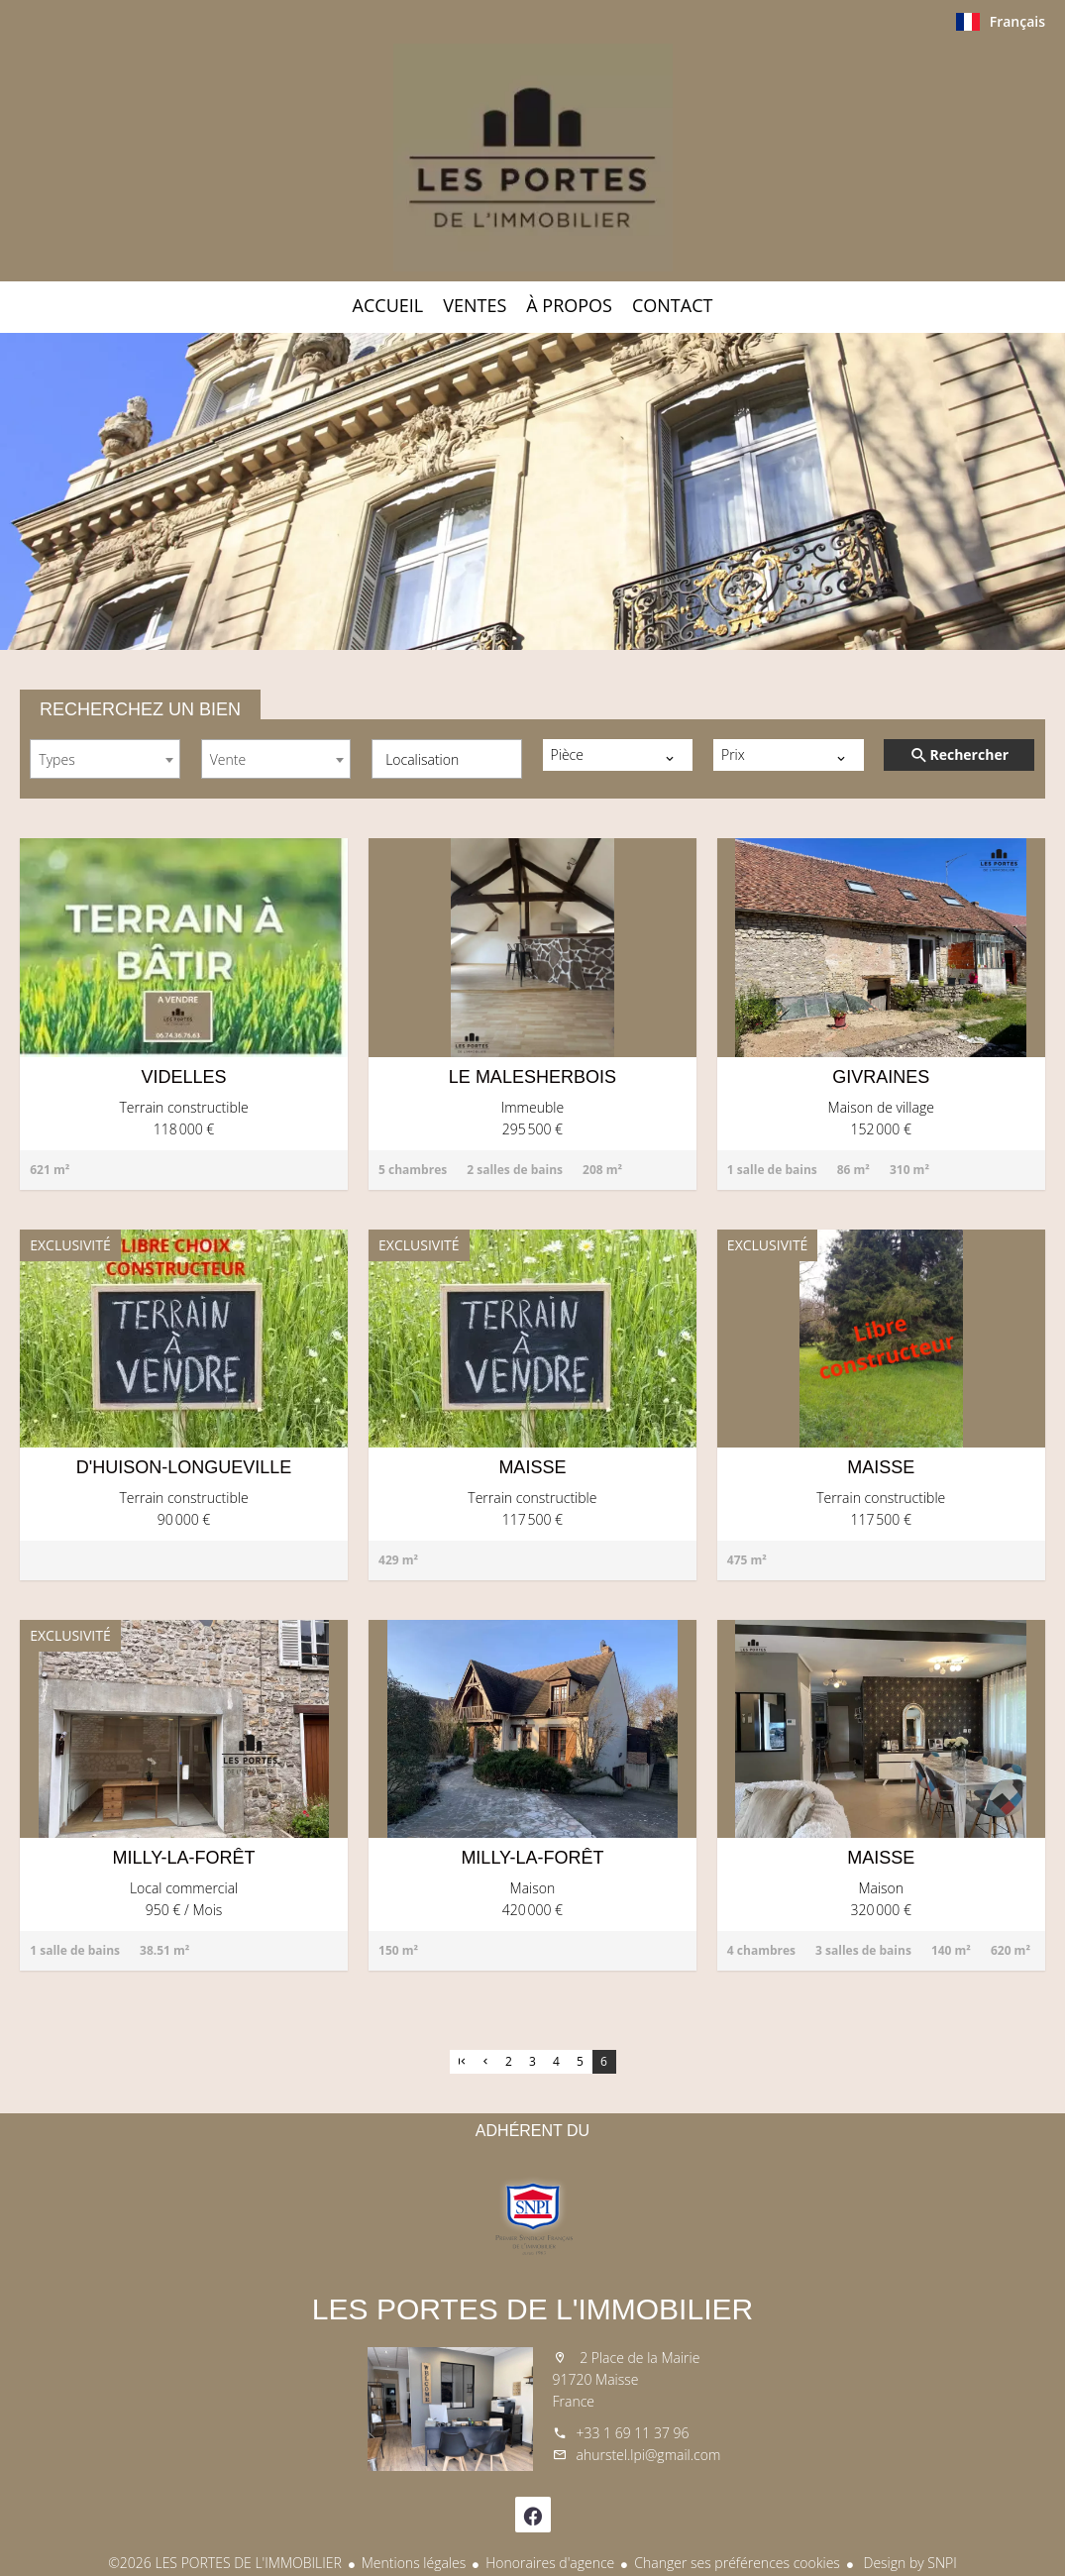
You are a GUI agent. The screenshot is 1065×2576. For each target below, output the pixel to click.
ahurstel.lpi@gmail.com (649, 2454)
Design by (908, 2562)
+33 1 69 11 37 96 (633, 2432)
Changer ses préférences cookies (737, 2562)
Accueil (533, 157)
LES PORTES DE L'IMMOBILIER (532, 2309)
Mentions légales (414, 2562)
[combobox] (105, 759)
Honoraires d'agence (549, 2562)
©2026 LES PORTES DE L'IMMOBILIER (225, 2562)
